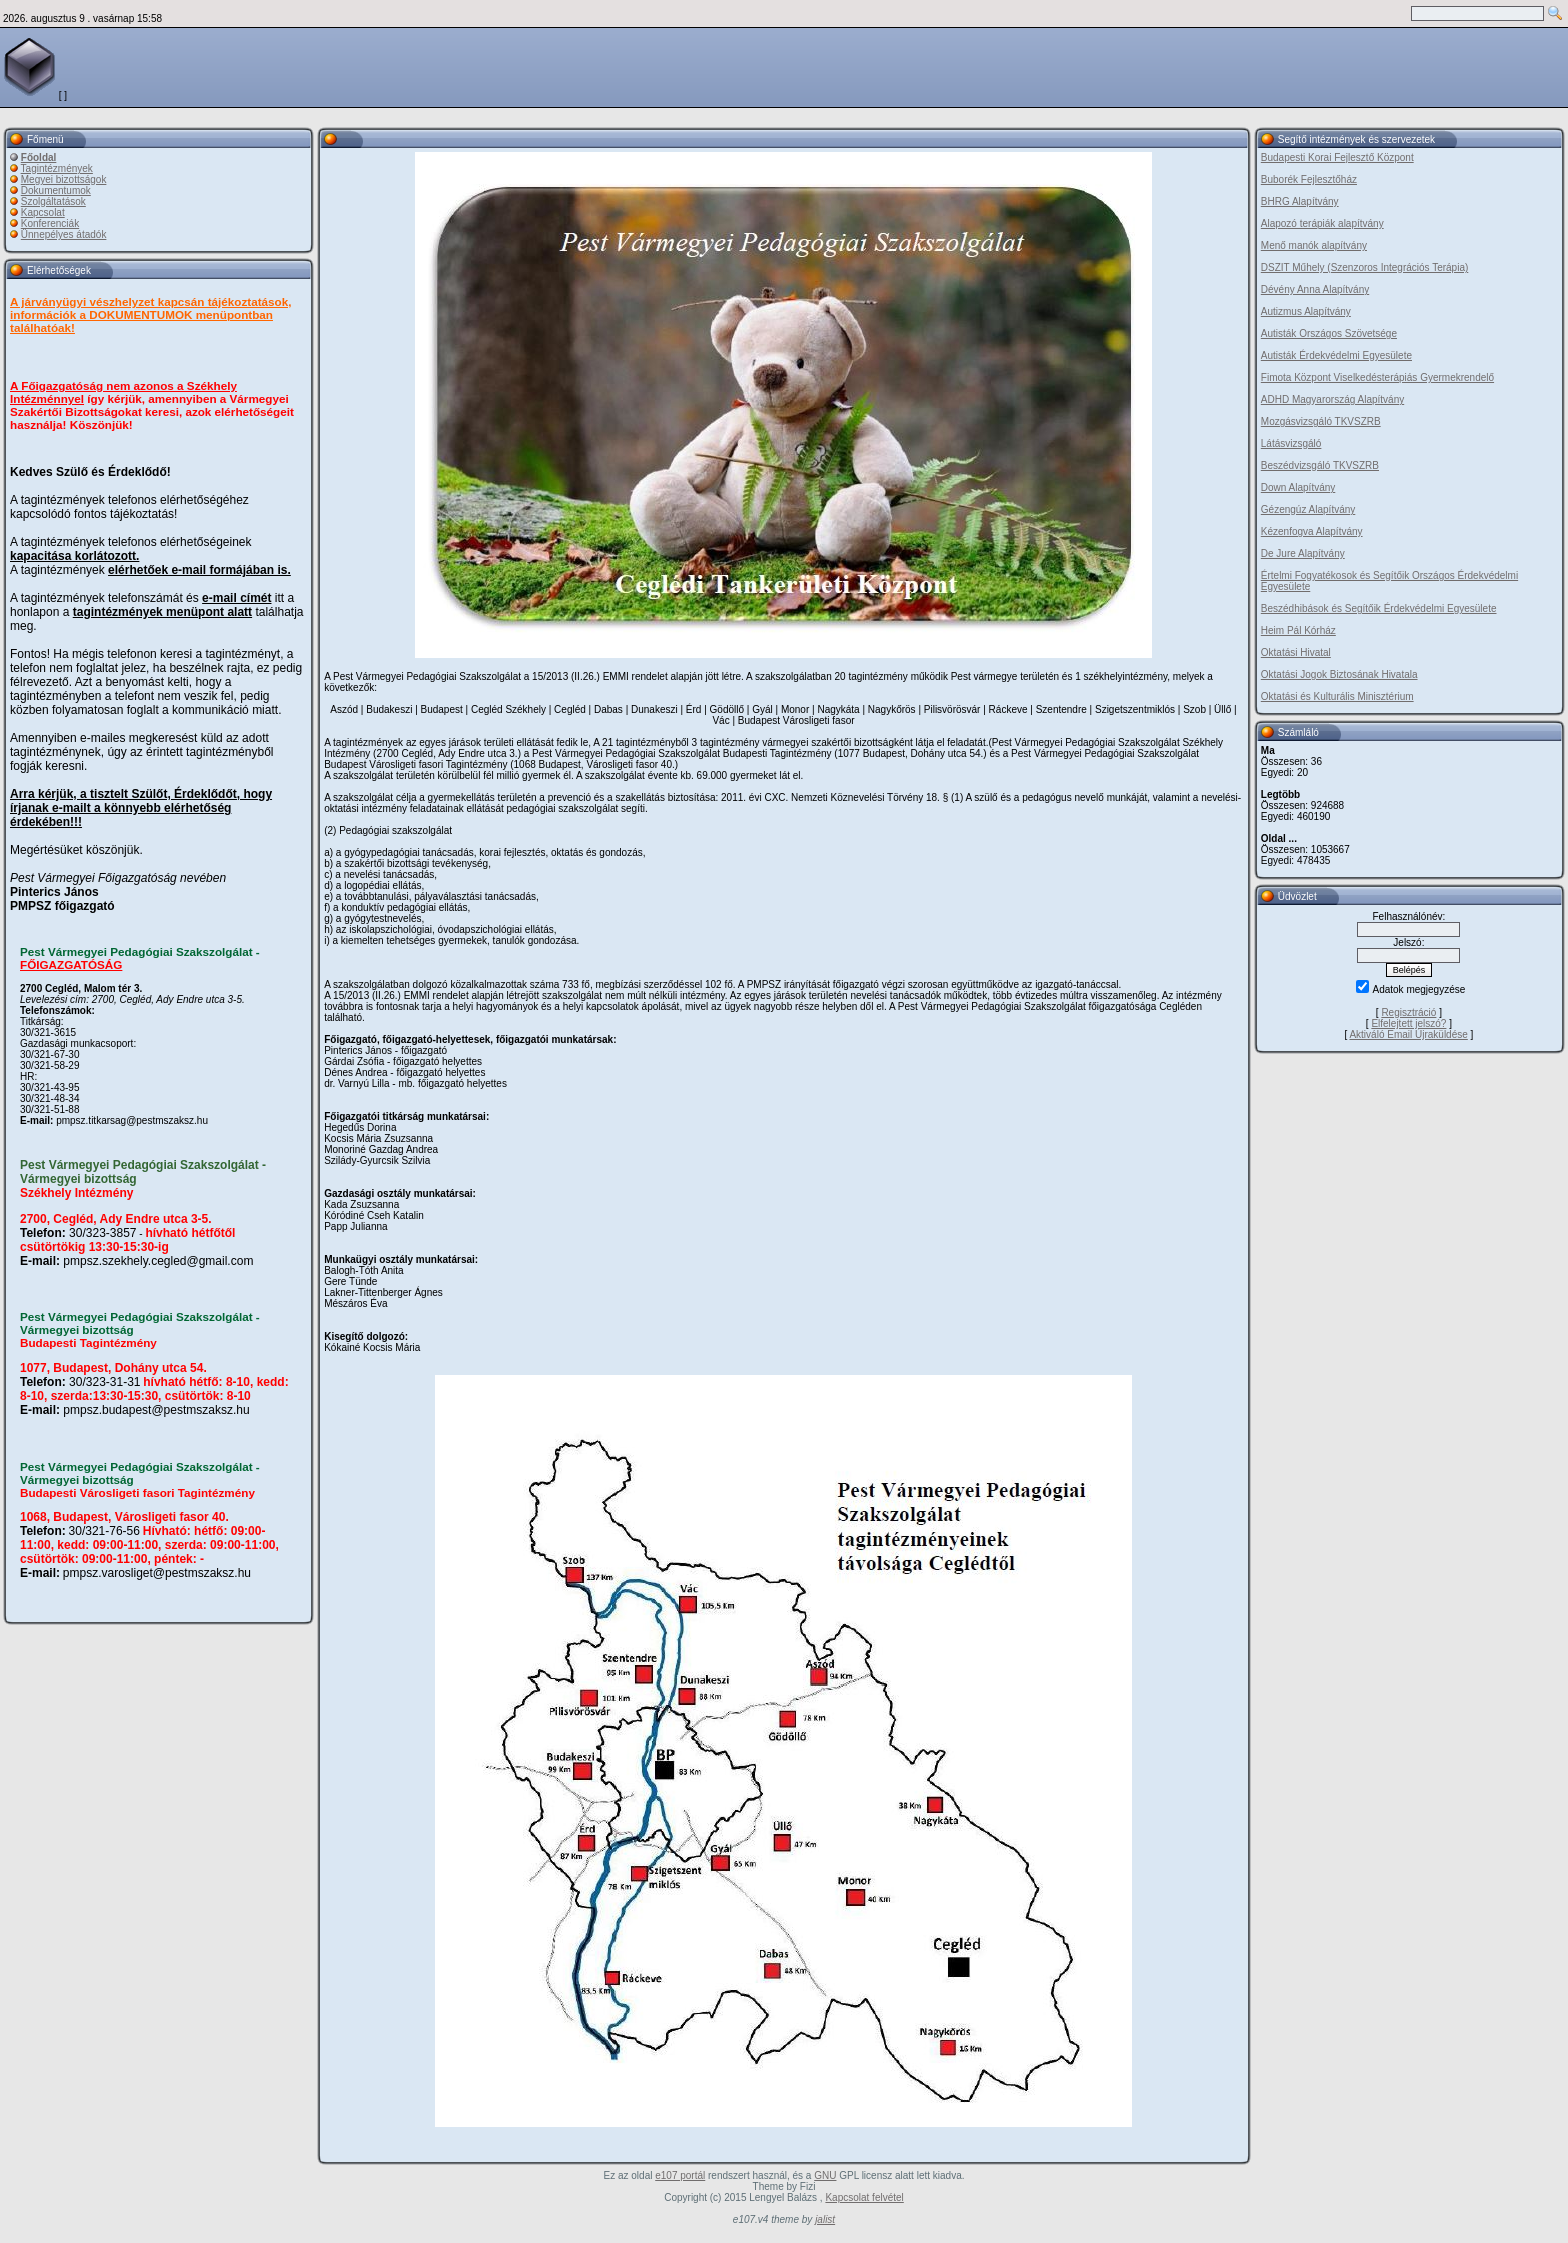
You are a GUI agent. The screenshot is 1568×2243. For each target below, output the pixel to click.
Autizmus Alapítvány (1306, 311)
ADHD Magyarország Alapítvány (1332, 399)
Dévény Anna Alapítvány (1315, 289)
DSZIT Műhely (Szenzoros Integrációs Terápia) (1365, 267)
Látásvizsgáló (1291, 443)
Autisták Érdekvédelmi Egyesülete (1336, 355)
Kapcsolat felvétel (864, 2197)
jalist (825, 2219)
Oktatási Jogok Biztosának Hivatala (1339, 674)
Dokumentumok (56, 190)
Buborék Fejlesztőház (1309, 179)
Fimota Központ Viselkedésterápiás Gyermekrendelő (1377, 377)
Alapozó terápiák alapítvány (1322, 223)
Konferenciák (50, 223)
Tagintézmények (57, 168)
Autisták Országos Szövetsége (1329, 333)
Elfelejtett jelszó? (1408, 1023)
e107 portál (680, 2175)
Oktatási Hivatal (1296, 652)
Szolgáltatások (53, 201)
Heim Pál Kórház (1298, 630)
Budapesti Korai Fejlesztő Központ (1337, 157)
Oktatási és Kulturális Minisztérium (1337, 696)
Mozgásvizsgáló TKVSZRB (1321, 421)
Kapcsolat (43, 212)
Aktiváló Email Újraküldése (1408, 1034)
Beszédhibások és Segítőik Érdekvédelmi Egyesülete (1379, 608)
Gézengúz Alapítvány (1308, 509)
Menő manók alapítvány (1314, 245)
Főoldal (39, 157)
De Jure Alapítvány (1303, 553)
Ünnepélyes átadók (64, 234)
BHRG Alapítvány (1300, 201)
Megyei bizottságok (64, 179)
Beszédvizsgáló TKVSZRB (1320, 465)
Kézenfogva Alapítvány (1312, 531)
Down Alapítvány (1298, 487)
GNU (825, 2175)
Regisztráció (1408, 1012)
